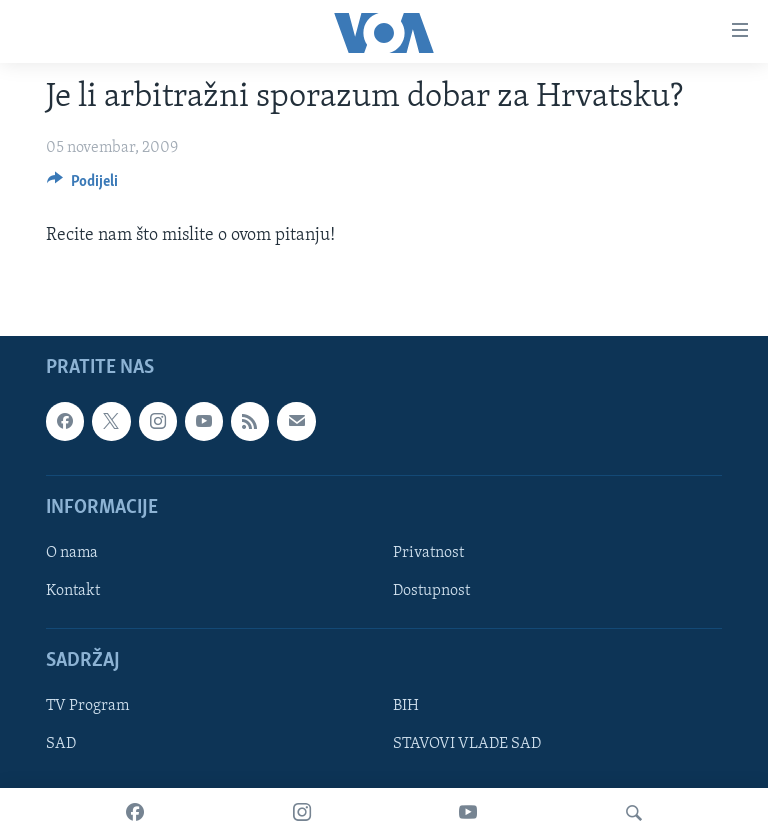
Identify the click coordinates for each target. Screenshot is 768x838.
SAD (61, 745)
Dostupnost (431, 591)
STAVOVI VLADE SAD (467, 745)
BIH (406, 707)
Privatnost (428, 553)
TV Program (87, 707)
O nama (72, 553)
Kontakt (73, 591)
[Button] (82, 186)
